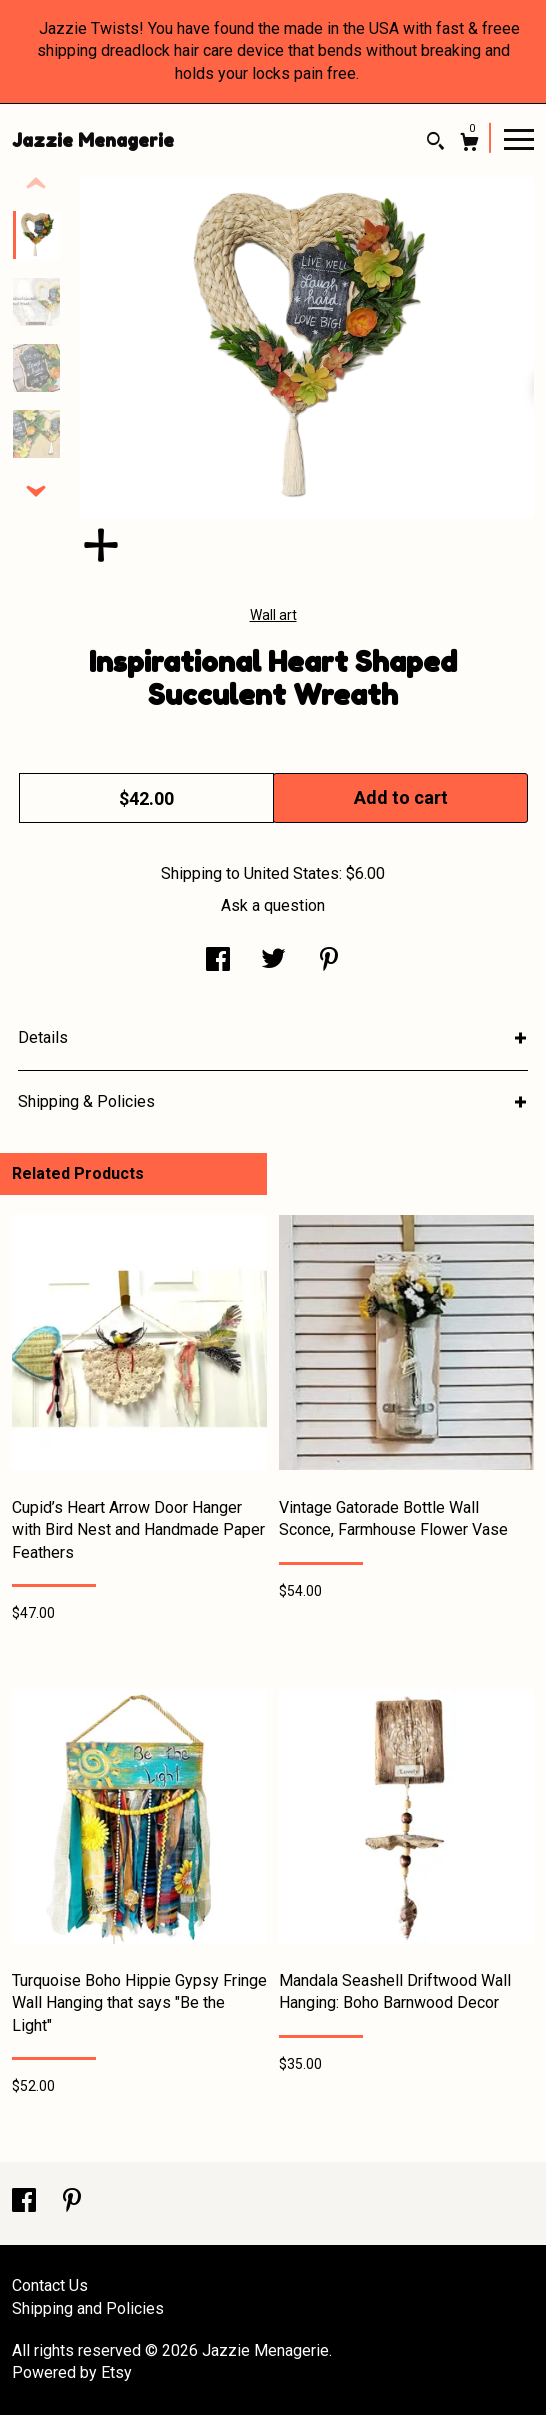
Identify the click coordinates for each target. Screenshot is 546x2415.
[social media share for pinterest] (329, 961)
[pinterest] (72, 2202)
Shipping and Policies (88, 2308)
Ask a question (273, 905)
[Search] (435, 143)
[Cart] (469, 144)
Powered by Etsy (72, 2372)
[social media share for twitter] (273, 961)
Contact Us (50, 2285)
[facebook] (26, 2202)
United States (291, 873)
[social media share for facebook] (218, 961)
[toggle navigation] (519, 138)
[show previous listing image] (36, 184)
